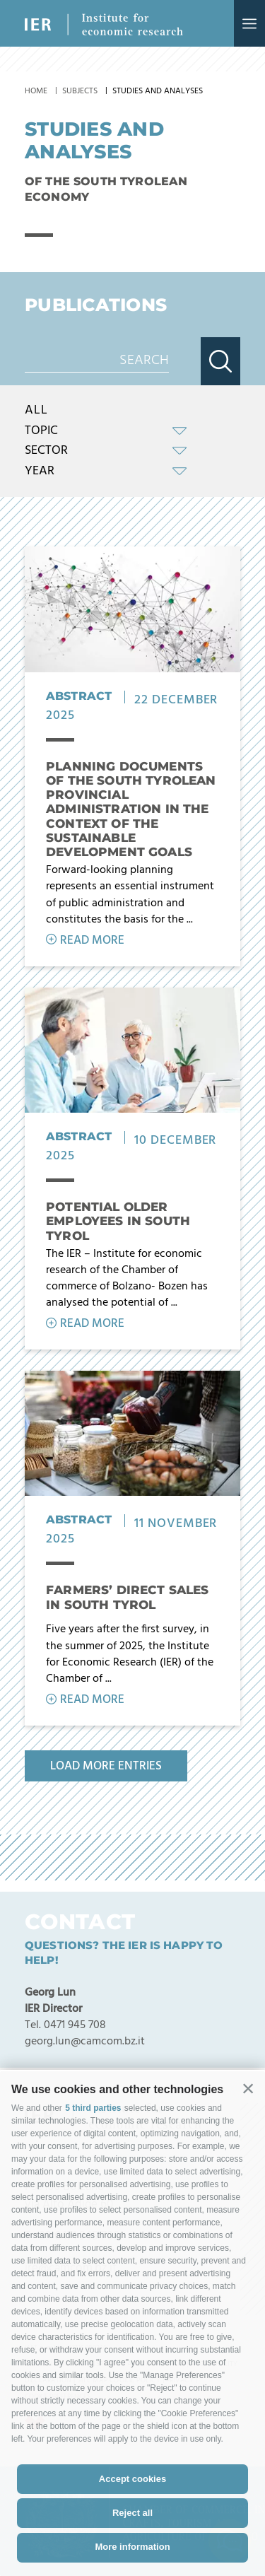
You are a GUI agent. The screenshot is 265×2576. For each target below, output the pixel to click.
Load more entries (106, 1766)
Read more (92, 940)
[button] (248, 2088)
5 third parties (93, 2108)
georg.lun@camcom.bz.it (85, 2041)
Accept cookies (132, 2478)
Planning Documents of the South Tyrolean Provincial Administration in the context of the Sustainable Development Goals (131, 809)
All (36, 411)
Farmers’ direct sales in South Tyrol (127, 1597)
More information (132, 2546)
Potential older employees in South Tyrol (118, 1221)
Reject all (132, 2512)
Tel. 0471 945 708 (65, 2025)
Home (36, 91)
